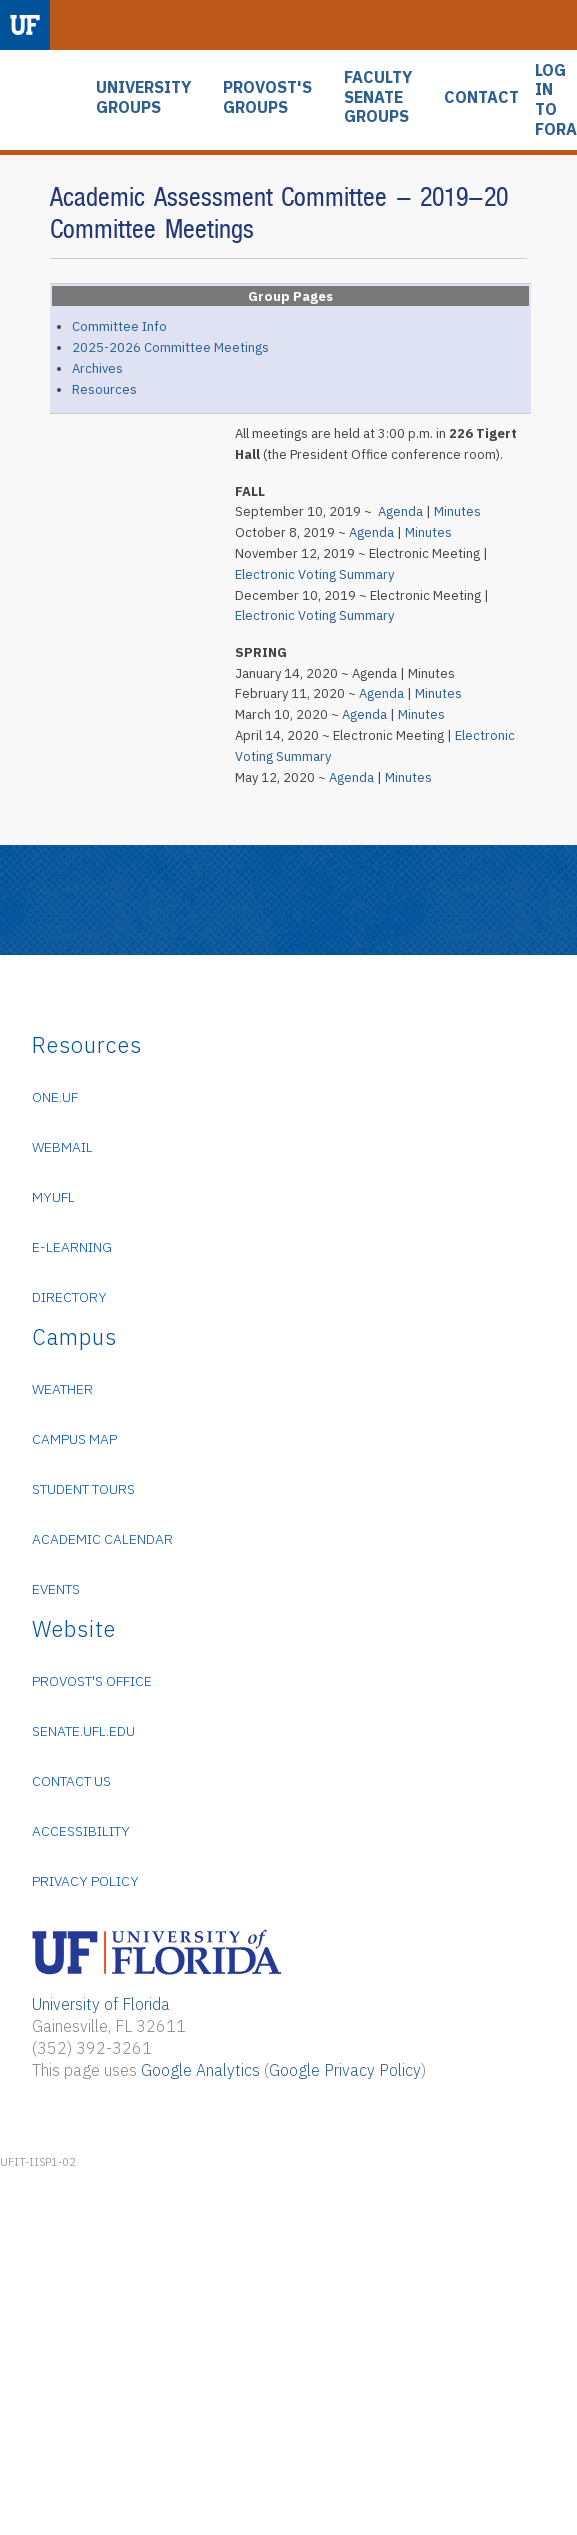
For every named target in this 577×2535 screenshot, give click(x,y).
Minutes (457, 511)
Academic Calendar (102, 1539)
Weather (62, 1389)
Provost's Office (92, 1681)
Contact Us (71, 1781)
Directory (69, 1297)
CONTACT (481, 97)
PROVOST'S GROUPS (267, 97)
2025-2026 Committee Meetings (170, 347)
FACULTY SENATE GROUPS (378, 97)
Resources (104, 389)
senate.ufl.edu (83, 1731)
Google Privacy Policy (345, 2070)
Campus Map (74, 1439)
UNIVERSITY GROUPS (143, 97)
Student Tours (83, 1489)
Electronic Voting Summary (314, 574)
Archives (97, 368)
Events (56, 1589)
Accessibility (81, 1831)
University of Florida (101, 2004)
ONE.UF (55, 1097)
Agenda (400, 511)
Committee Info (119, 326)
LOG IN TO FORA (556, 100)
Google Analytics (200, 2070)
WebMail (62, 1147)
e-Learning (72, 1247)
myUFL (53, 1197)
